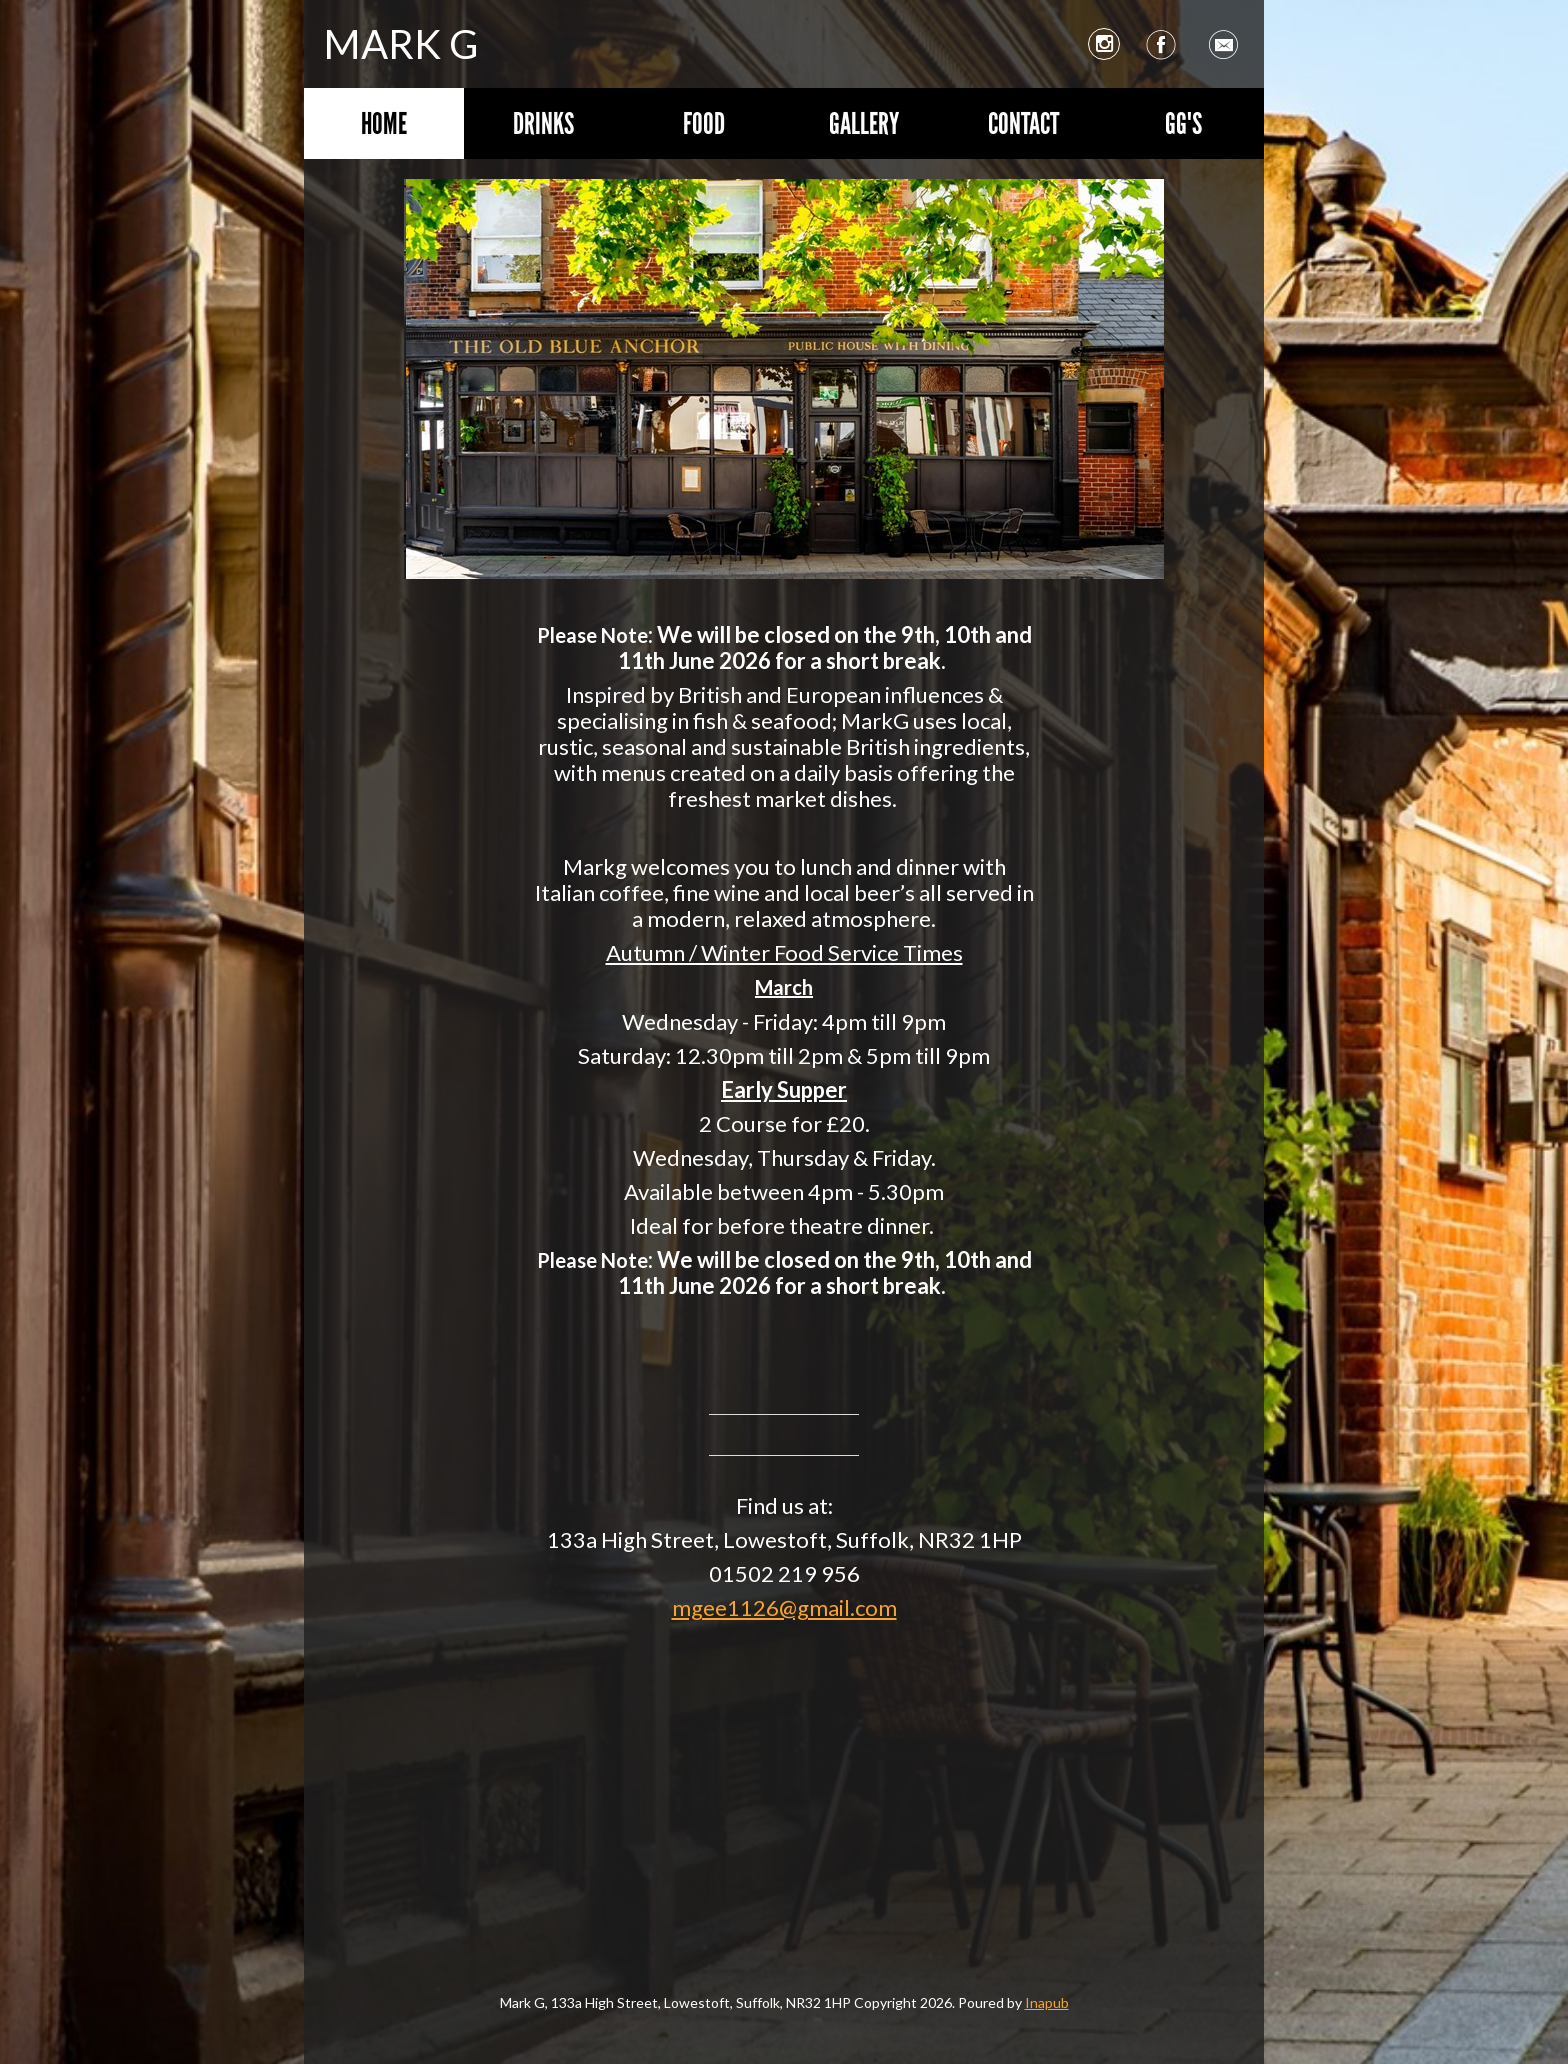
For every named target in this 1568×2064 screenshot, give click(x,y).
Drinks (543, 123)
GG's (1183, 123)
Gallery (864, 123)
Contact (1023, 123)
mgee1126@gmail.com (784, 1607)
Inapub (1047, 2002)
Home (384, 123)
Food (704, 123)
